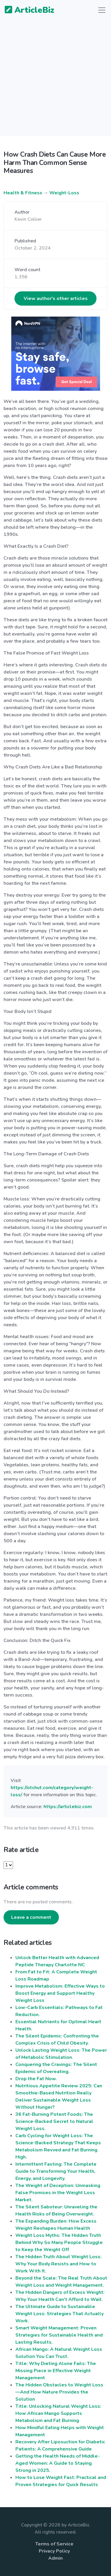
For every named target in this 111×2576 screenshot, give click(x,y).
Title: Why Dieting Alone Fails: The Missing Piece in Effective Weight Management (55, 2370)
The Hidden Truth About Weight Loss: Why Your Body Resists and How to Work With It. (58, 2263)
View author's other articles (56, 298)
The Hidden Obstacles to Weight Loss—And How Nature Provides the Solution (59, 2392)
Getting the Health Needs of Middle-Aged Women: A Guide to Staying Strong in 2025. (57, 2463)
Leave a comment (31, 1917)
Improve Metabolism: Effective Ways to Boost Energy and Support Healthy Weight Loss (60, 1993)
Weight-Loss (64, 193)
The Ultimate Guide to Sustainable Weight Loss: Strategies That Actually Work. (59, 2313)
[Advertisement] (55, 80)
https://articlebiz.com (68, 1806)
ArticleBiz (26, 10)
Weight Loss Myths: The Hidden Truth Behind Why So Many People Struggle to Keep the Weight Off (59, 2242)
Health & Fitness (23, 193)
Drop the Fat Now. (36, 2078)
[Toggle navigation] (101, 10)
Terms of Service (54, 2544)
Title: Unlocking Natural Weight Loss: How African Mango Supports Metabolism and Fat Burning (58, 2413)
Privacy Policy (54, 2551)
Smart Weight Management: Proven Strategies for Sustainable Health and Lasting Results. (59, 2335)
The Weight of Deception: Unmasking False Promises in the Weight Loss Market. (57, 2192)
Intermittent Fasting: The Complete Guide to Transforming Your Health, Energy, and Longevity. (55, 2171)
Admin (55, 2558)
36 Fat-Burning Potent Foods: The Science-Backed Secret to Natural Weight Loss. (54, 2121)
